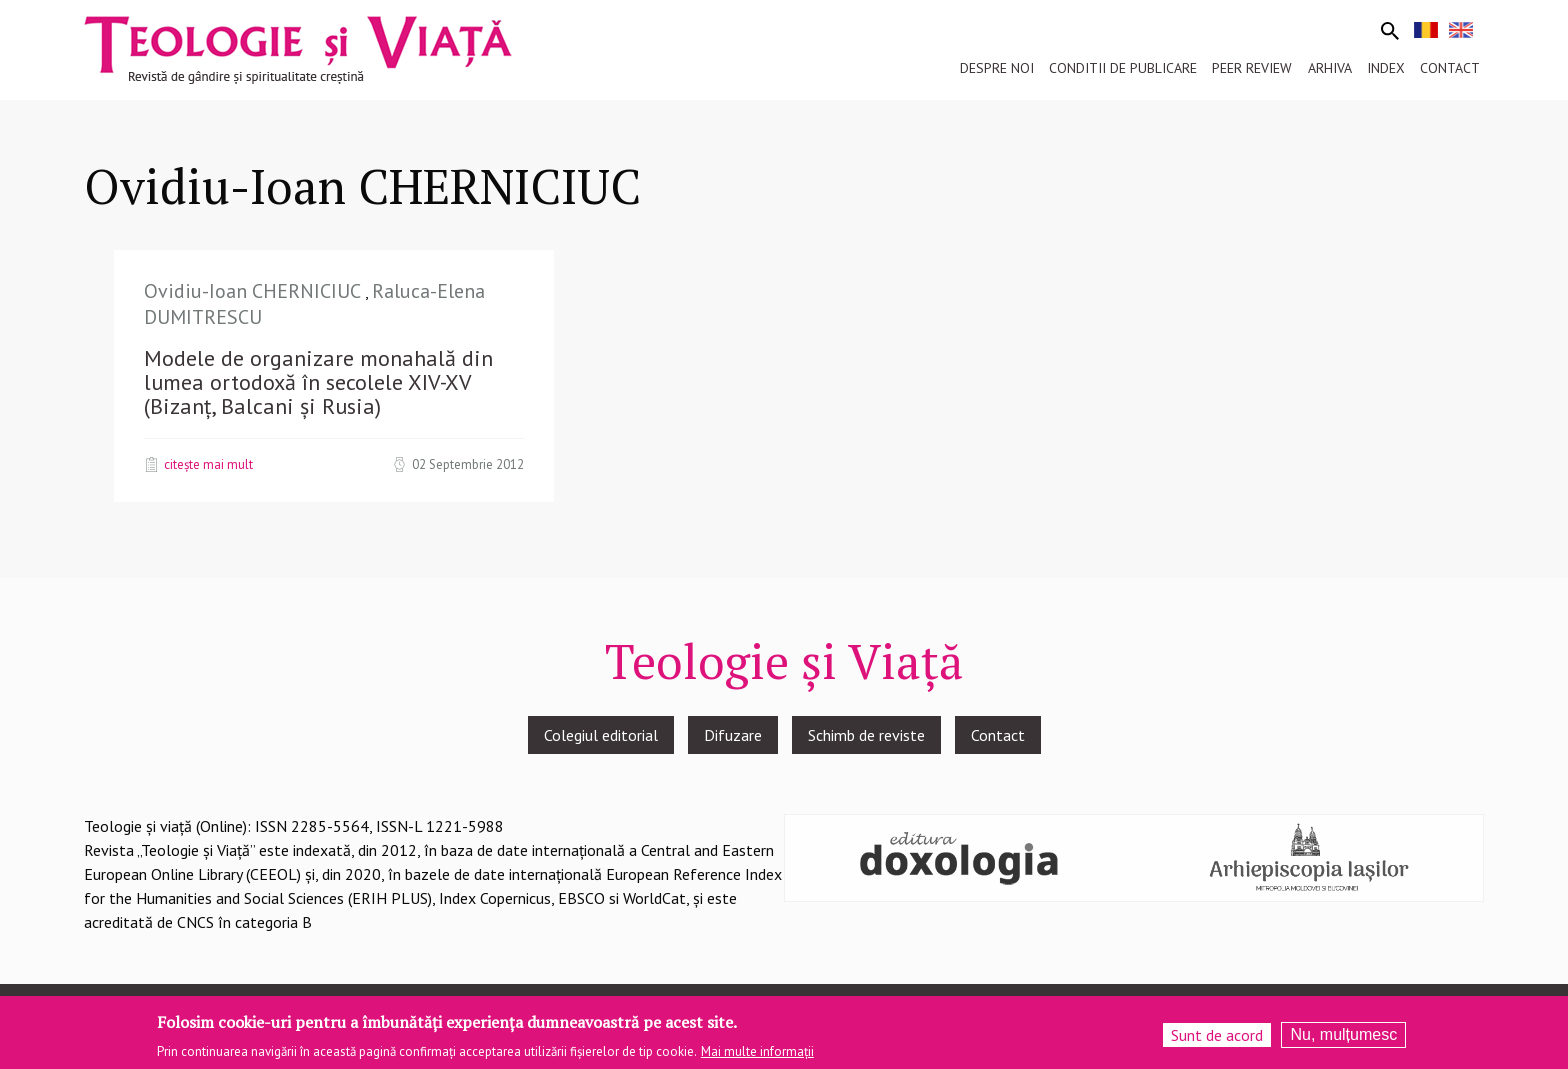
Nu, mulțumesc (1343, 1039)
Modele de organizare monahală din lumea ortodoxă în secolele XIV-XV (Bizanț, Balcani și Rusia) (318, 382)
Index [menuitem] (1386, 68)
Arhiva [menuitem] (1330, 68)
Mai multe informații (757, 1056)
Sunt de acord (1217, 1040)
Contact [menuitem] (1450, 68)
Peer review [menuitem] (1252, 68)
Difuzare (733, 735)
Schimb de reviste (866, 735)
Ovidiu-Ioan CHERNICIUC (254, 291)
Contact (998, 735)
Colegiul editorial (601, 735)
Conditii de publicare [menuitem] (1123, 68)
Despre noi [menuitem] (997, 68)
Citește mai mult (208, 464)
